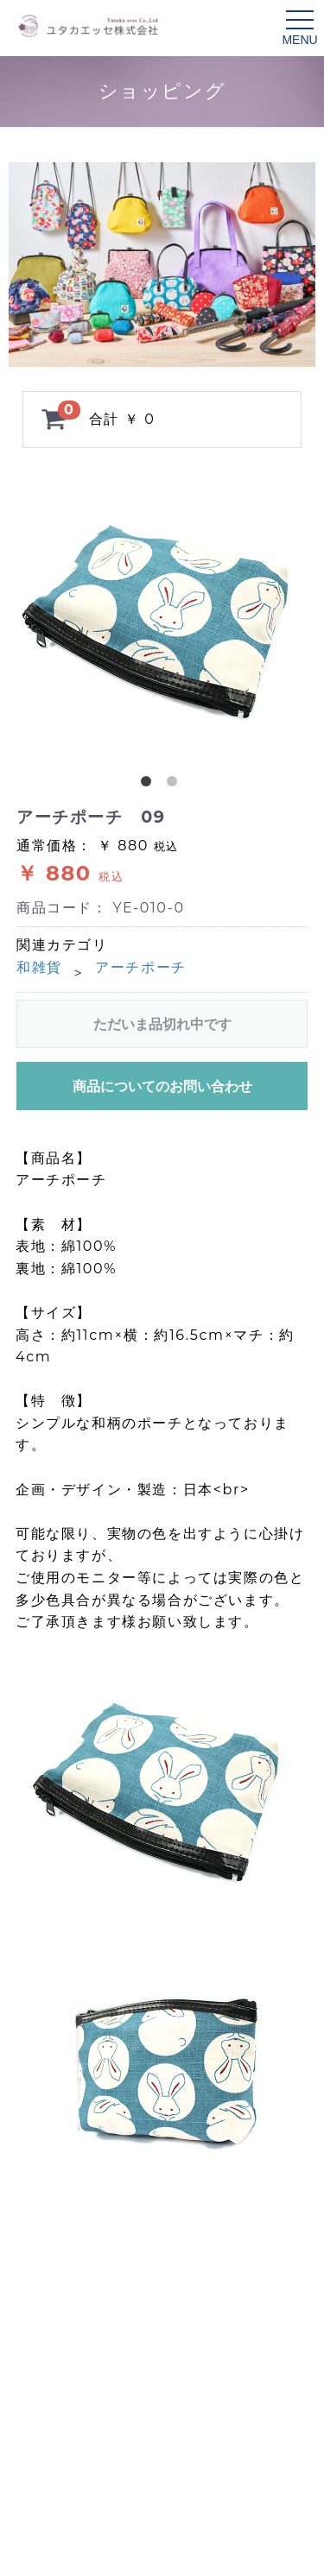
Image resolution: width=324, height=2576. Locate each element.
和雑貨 (39, 967)
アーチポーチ (141, 967)
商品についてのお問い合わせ (162, 1086)
